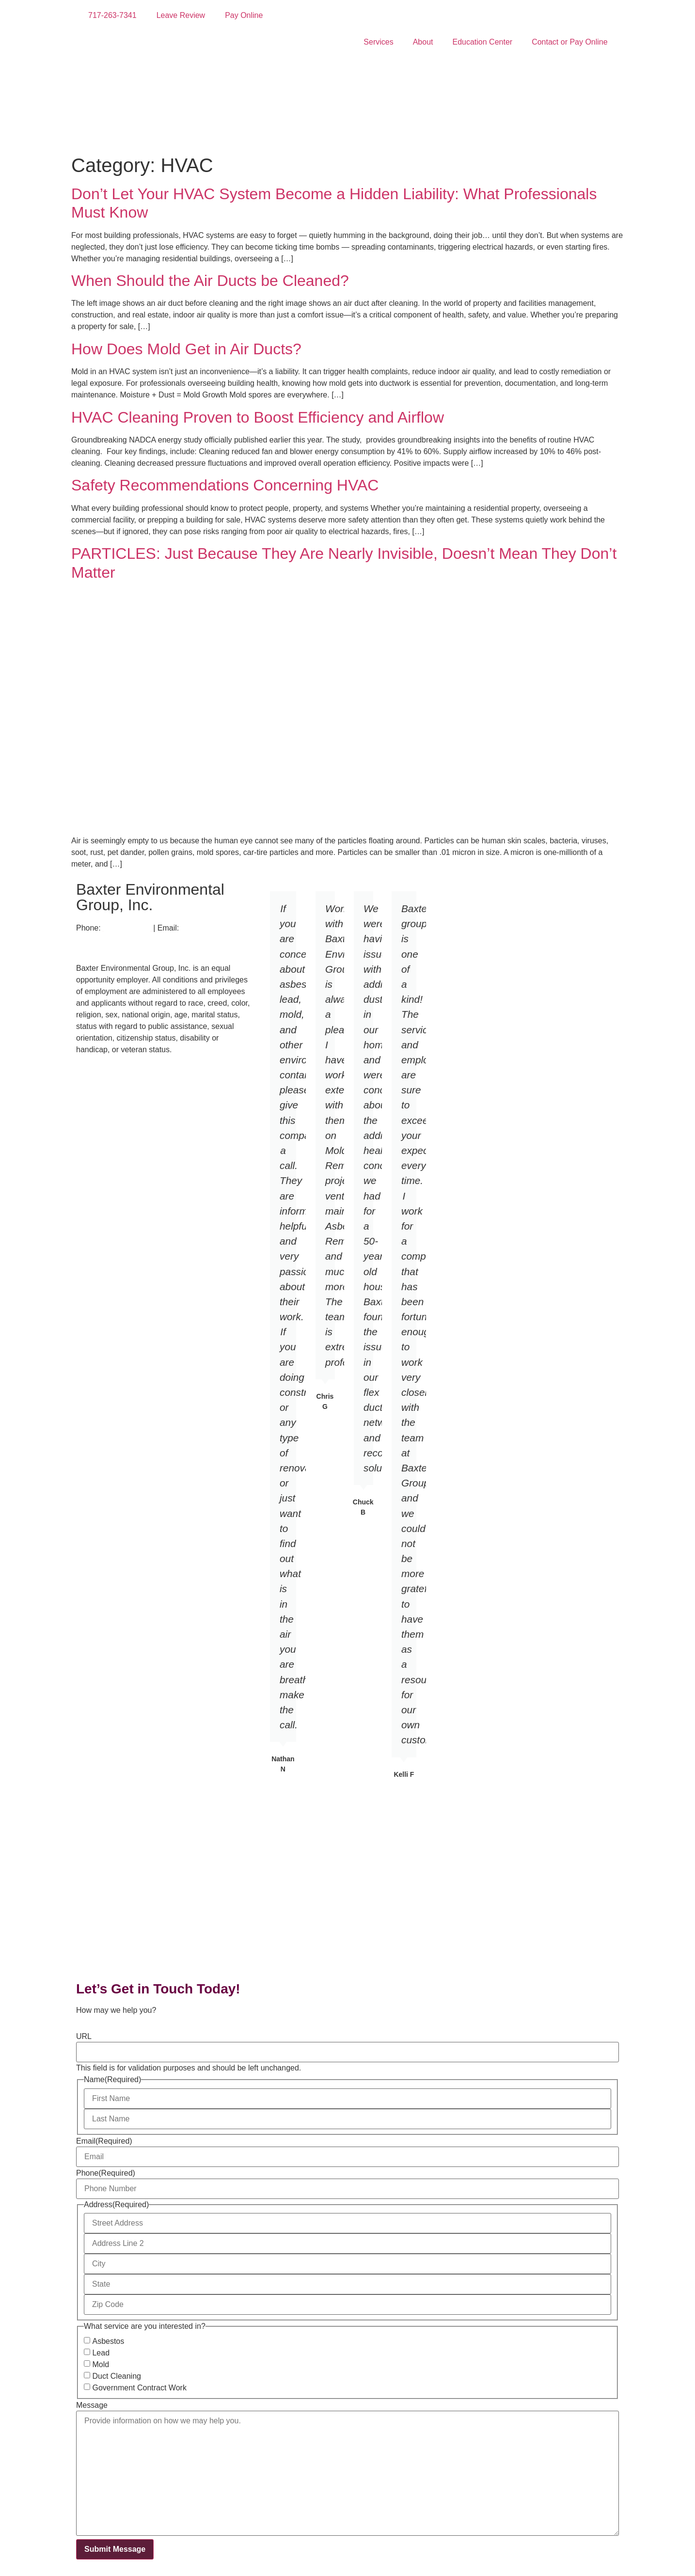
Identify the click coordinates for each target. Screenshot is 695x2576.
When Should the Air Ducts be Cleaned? (210, 280)
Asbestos (108, 2341)
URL (84, 2036)
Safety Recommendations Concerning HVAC (225, 485)
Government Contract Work (139, 2388)
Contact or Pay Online (570, 42)
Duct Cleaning (116, 2376)
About (423, 42)
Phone (105, 2173)
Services (378, 42)
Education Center (483, 42)
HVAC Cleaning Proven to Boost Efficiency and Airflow (257, 417)
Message (92, 2405)
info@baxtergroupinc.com (124, 939)
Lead (101, 2353)
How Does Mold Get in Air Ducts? (186, 349)
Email (104, 2141)
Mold (100, 2365)
